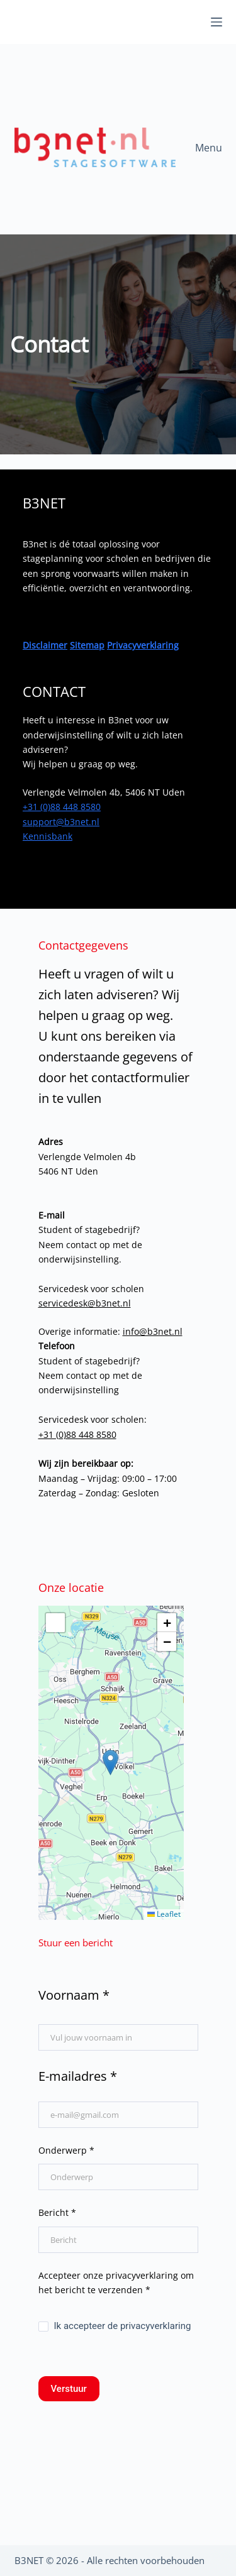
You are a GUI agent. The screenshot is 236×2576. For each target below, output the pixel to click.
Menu (208, 148)
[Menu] (216, 22)
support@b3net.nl (61, 822)
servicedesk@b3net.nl (84, 1303)
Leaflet (164, 1914)
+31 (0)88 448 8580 (62, 807)
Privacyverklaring (143, 645)
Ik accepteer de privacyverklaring (114, 2326)
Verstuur (69, 2388)
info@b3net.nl (153, 1331)
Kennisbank (47, 836)
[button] (110, 1762)
